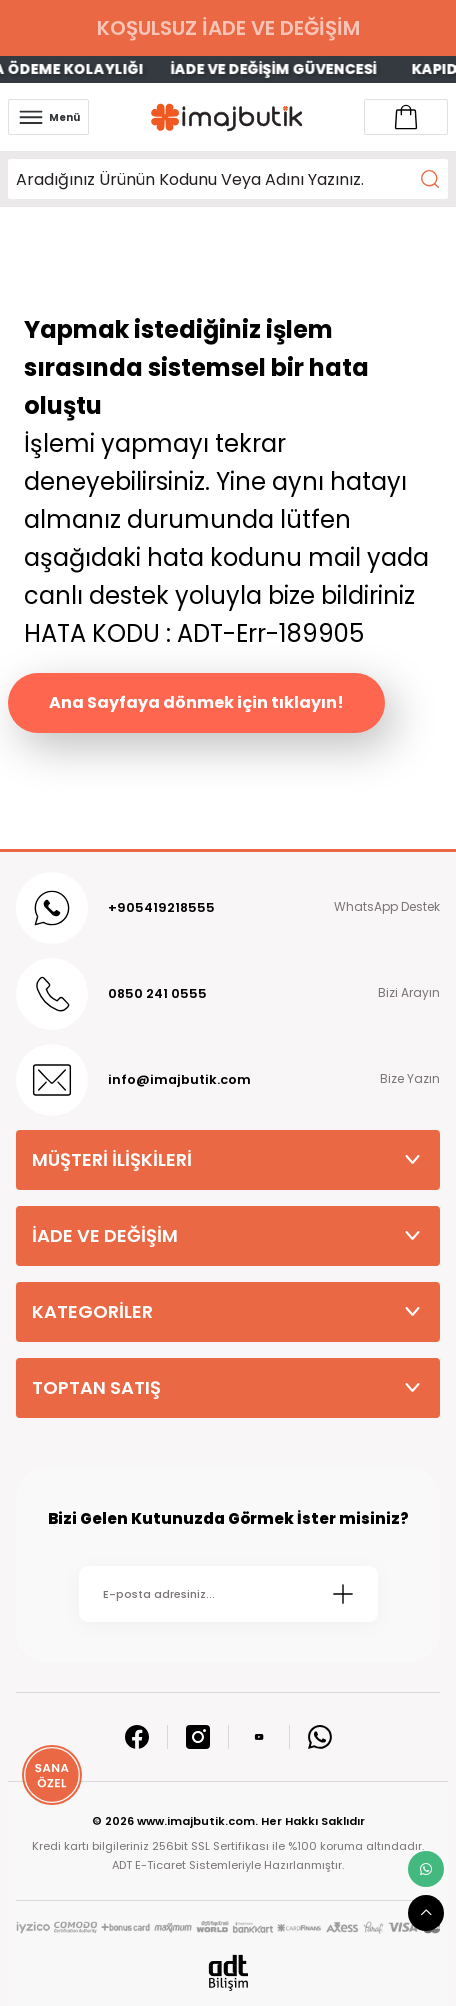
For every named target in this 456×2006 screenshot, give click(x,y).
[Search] (228, 179)
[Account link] (406, 117)
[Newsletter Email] (228, 1594)
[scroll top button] (426, 1913)
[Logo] (227, 117)
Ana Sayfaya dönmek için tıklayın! (196, 702)
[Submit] (343, 1594)
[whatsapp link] (426, 1869)
